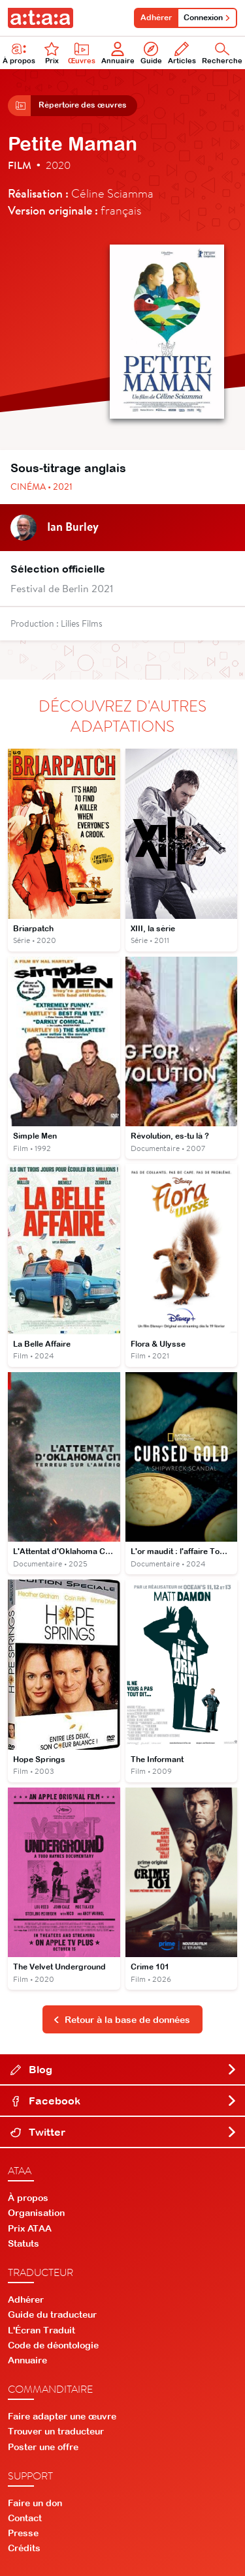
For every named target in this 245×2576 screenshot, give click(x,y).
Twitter (123, 2132)
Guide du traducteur (52, 2314)
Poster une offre (43, 2447)
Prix (51, 53)
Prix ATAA (30, 2228)
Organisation (36, 2213)
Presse (23, 2533)
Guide (151, 53)
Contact (25, 2518)
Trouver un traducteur (56, 2431)
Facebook (123, 2100)
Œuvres (81, 53)
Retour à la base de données (121, 2019)
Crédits (24, 2548)
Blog (123, 2069)
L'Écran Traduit (41, 2330)
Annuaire (118, 53)
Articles (182, 53)
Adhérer (156, 17)
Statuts (23, 2243)
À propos (28, 2198)
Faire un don (35, 2503)
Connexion (207, 17)
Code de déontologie (53, 2345)
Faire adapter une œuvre (62, 2416)
